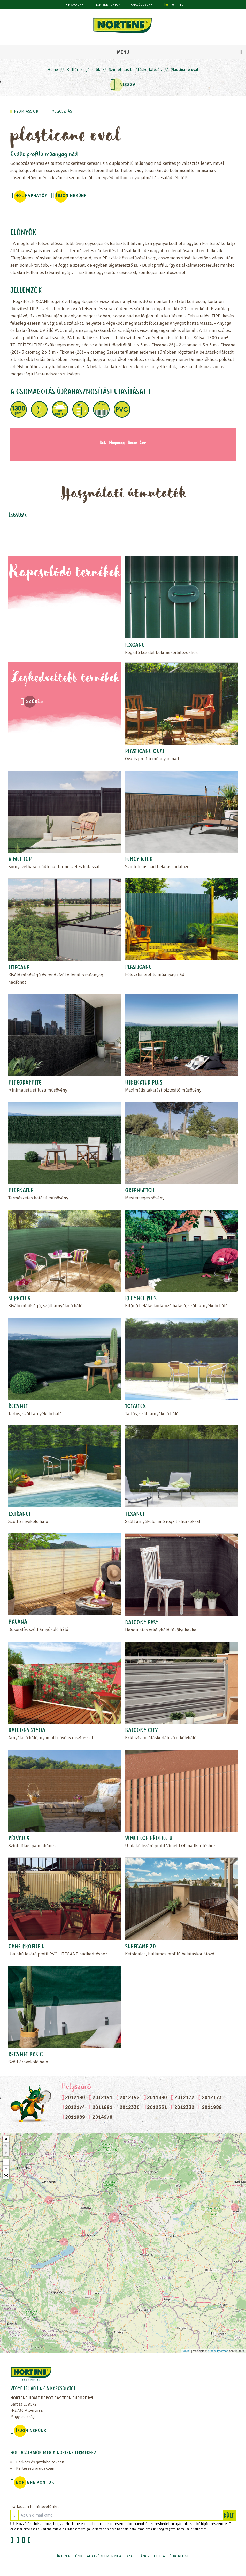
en (174, 4)
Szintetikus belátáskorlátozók (135, 69)
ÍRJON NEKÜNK (71, 195)
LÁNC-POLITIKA (152, 2556)
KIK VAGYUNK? (75, 5)
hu (166, 4)
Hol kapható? (31, 195)
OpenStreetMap (218, 2351)
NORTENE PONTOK (107, 5)
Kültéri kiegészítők (83, 69)
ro (181, 4)
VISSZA (128, 84)
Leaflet (186, 2351)
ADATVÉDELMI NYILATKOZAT (110, 2556)
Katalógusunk (141, 5)
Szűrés (34, 701)
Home (53, 69)
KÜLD (229, 2515)
